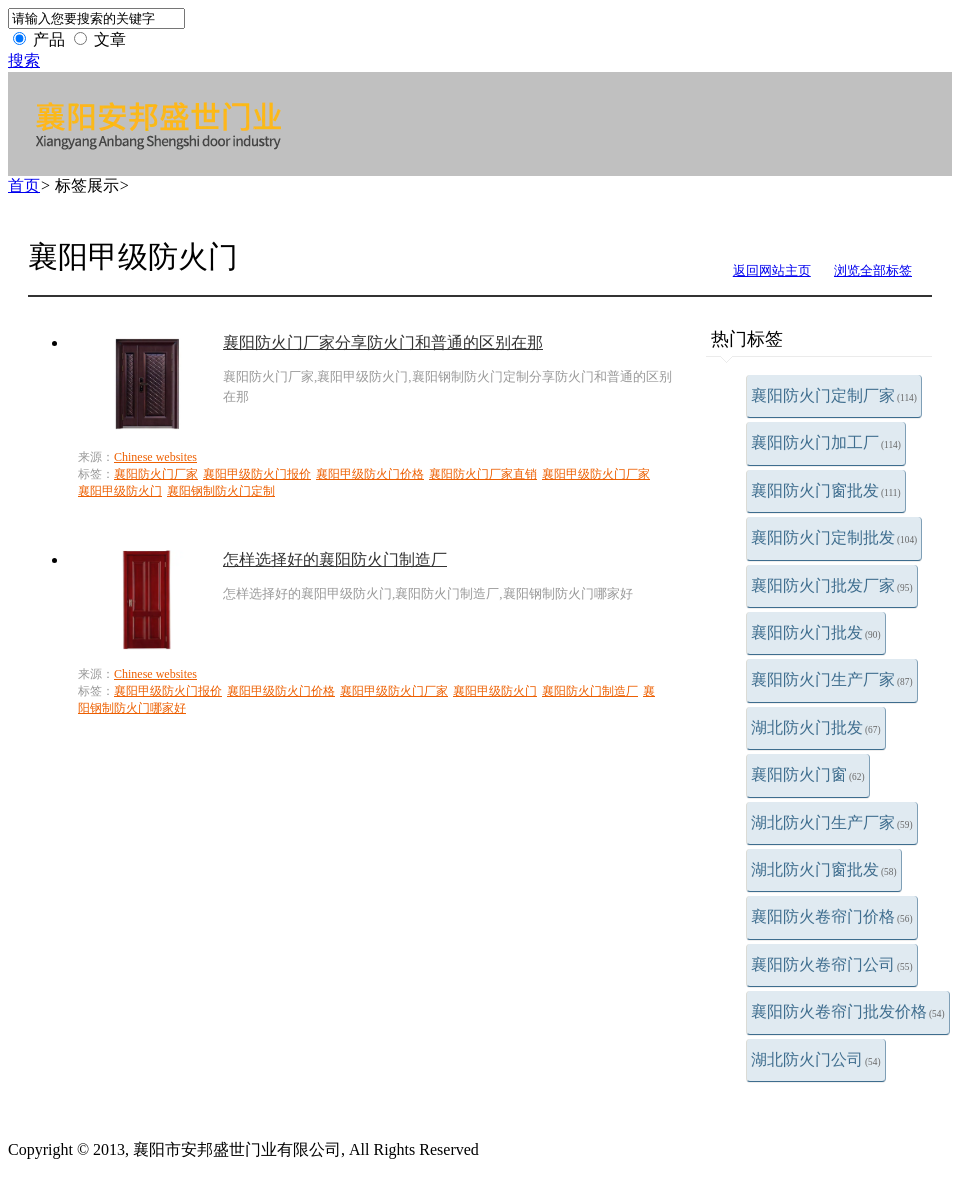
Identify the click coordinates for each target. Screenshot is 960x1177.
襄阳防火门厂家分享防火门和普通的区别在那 (383, 342)
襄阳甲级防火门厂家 (596, 474)
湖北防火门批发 (816, 727)
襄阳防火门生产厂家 (832, 679)
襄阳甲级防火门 (120, 491)
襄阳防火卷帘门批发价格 (848, 1011)
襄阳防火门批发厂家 (832, 585)
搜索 (24, 60)
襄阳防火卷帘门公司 (832, 964)
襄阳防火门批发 (816, 632)
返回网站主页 (772, 270)
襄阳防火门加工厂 (826, 442)
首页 (24, 185)
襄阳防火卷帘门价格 (832, 916)
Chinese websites (155, 457)
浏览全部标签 (873, 270)
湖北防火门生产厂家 (832, 822)
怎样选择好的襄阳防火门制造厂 (335, 559)
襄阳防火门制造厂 (590, 691)
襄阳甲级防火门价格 (370, 474)
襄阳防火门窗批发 (826, 490)
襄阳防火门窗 (808, 774)
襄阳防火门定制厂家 (834, 395)
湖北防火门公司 (816, 1059)
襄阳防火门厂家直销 (483, 474)
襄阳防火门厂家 (156, 474)
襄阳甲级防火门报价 (257, 474)
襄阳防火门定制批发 (834, 537)
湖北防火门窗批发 (824, 869)
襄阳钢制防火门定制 (221, 491)
